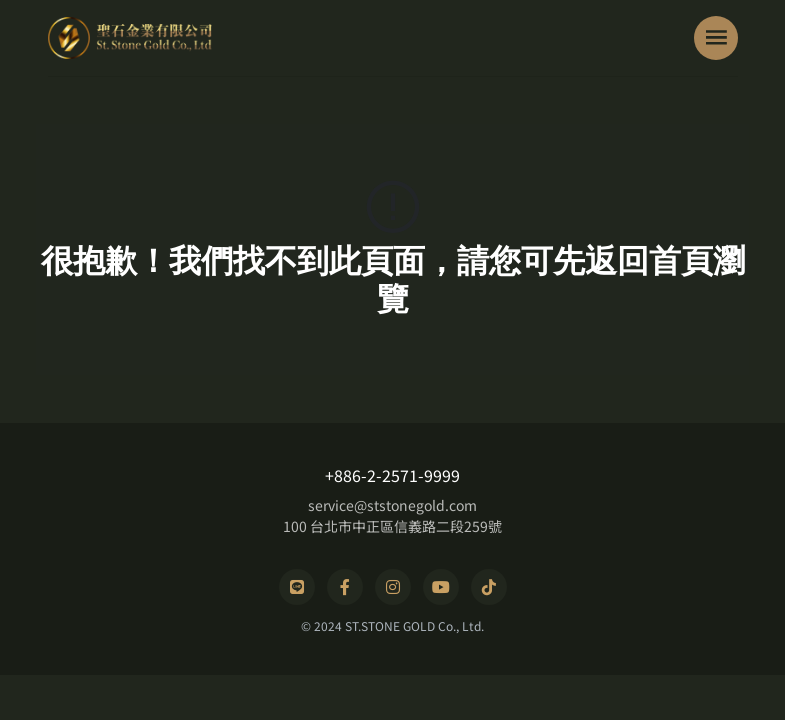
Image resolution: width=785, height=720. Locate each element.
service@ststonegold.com (392, 505)
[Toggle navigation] (716, 38)
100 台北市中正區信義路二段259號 (392, 526)
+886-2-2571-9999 (392, 475)
